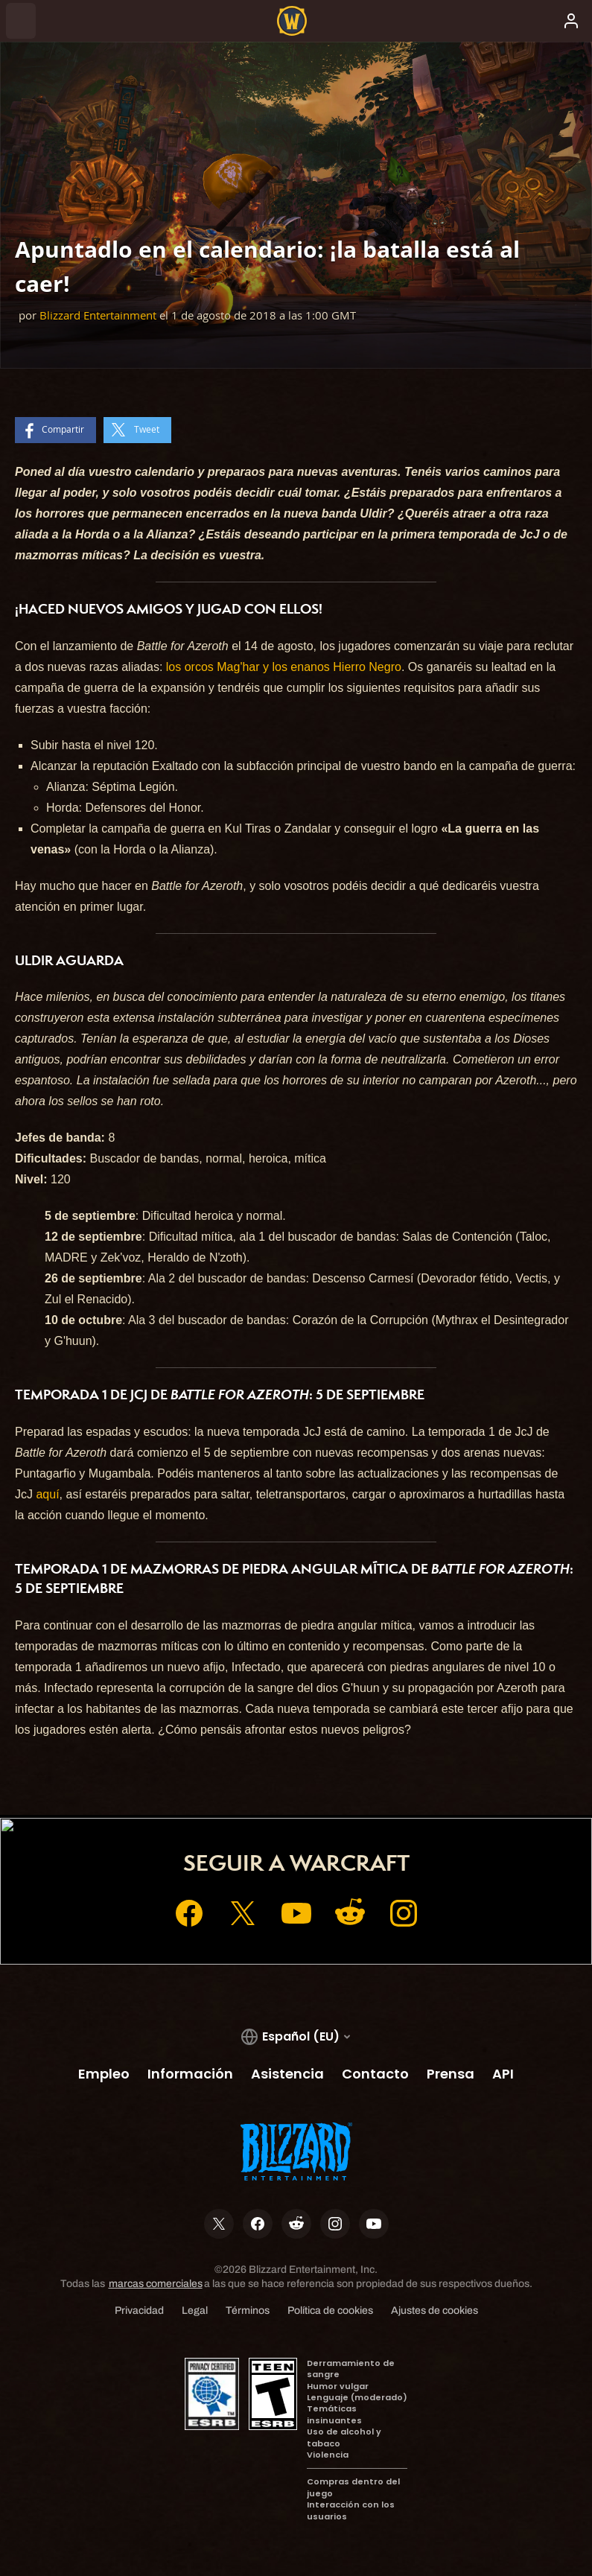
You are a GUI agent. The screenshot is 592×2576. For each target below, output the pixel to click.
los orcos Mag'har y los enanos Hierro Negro (283, 667)
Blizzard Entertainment (97, 315)
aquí (47, 1494)
